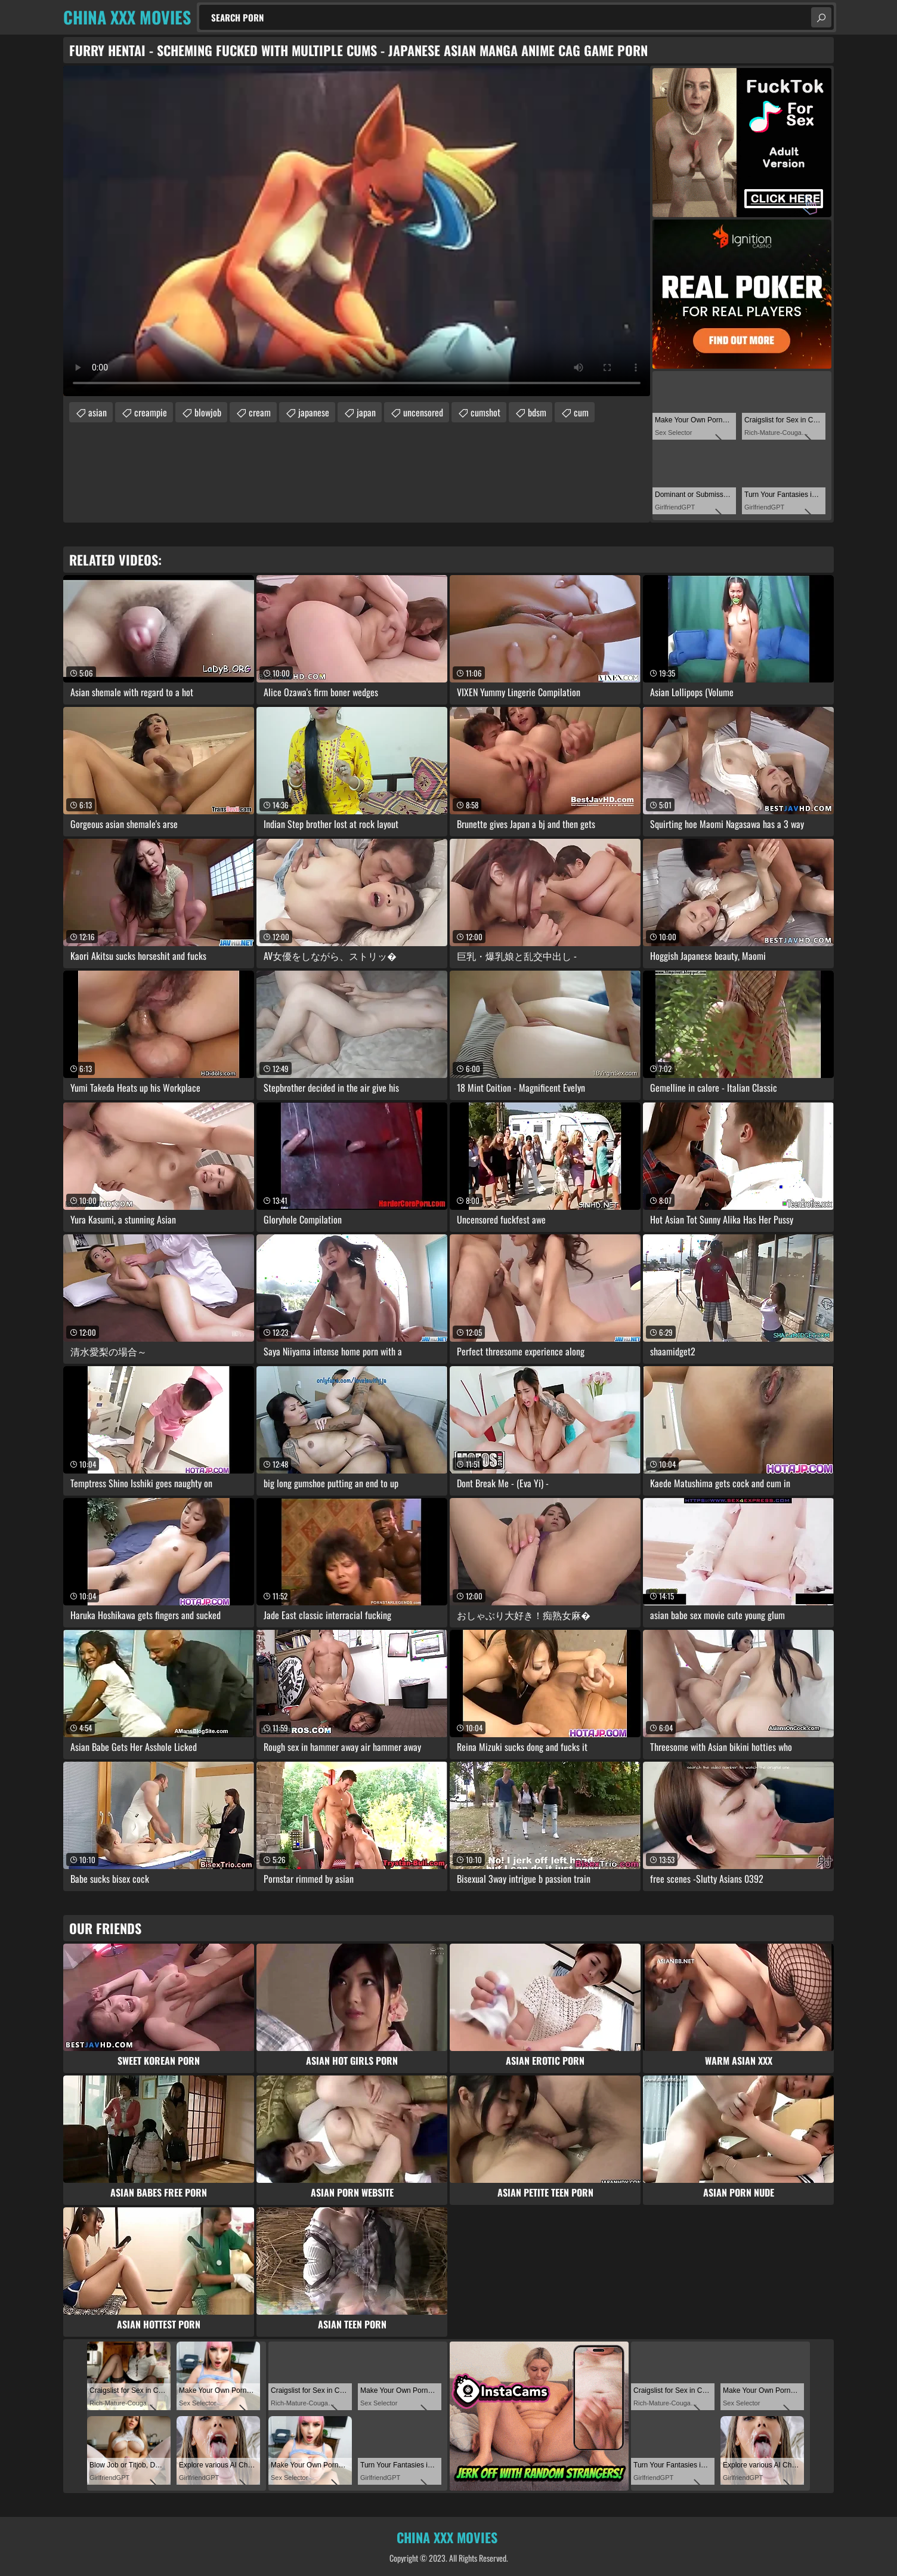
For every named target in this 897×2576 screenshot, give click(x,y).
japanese (313, 412)
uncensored (423, 412)
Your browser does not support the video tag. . (356, 231)
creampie (150, 412)
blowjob (207, 412)
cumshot (485, 412)
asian (97, 412)
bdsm (537, 412)
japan (366, 412)
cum (581, 412)
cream (260, 412)
